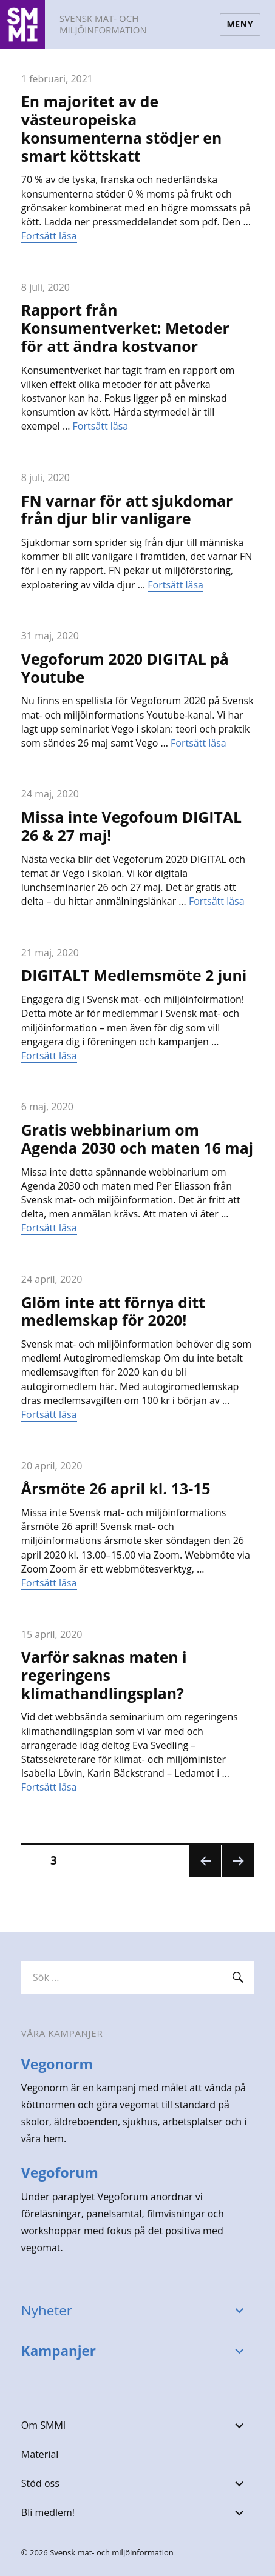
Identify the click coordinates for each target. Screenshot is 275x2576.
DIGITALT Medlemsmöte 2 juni (134, 975)
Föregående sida (205, 1876)
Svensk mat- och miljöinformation (103, 24)
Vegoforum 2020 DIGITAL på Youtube (125, 667)
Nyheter (46, 2310)
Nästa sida (236, 1876)
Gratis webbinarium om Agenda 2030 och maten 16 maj (137, 1138)
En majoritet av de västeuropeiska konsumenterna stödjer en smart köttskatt (121, 128)
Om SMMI (43, 2425)
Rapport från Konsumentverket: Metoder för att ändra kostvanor (125, 327)
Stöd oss (40, 2483)
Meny (239, 24)
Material (39, 2454)
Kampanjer (58, 2350)
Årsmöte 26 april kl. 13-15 (116, 1488)
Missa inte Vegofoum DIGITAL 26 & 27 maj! (131, 826)
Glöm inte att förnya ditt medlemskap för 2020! (113, 1311)
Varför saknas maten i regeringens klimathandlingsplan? (104, 1674)
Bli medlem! (48, 2512)
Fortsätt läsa (49, 235)
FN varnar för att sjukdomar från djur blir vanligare (127, 509)
